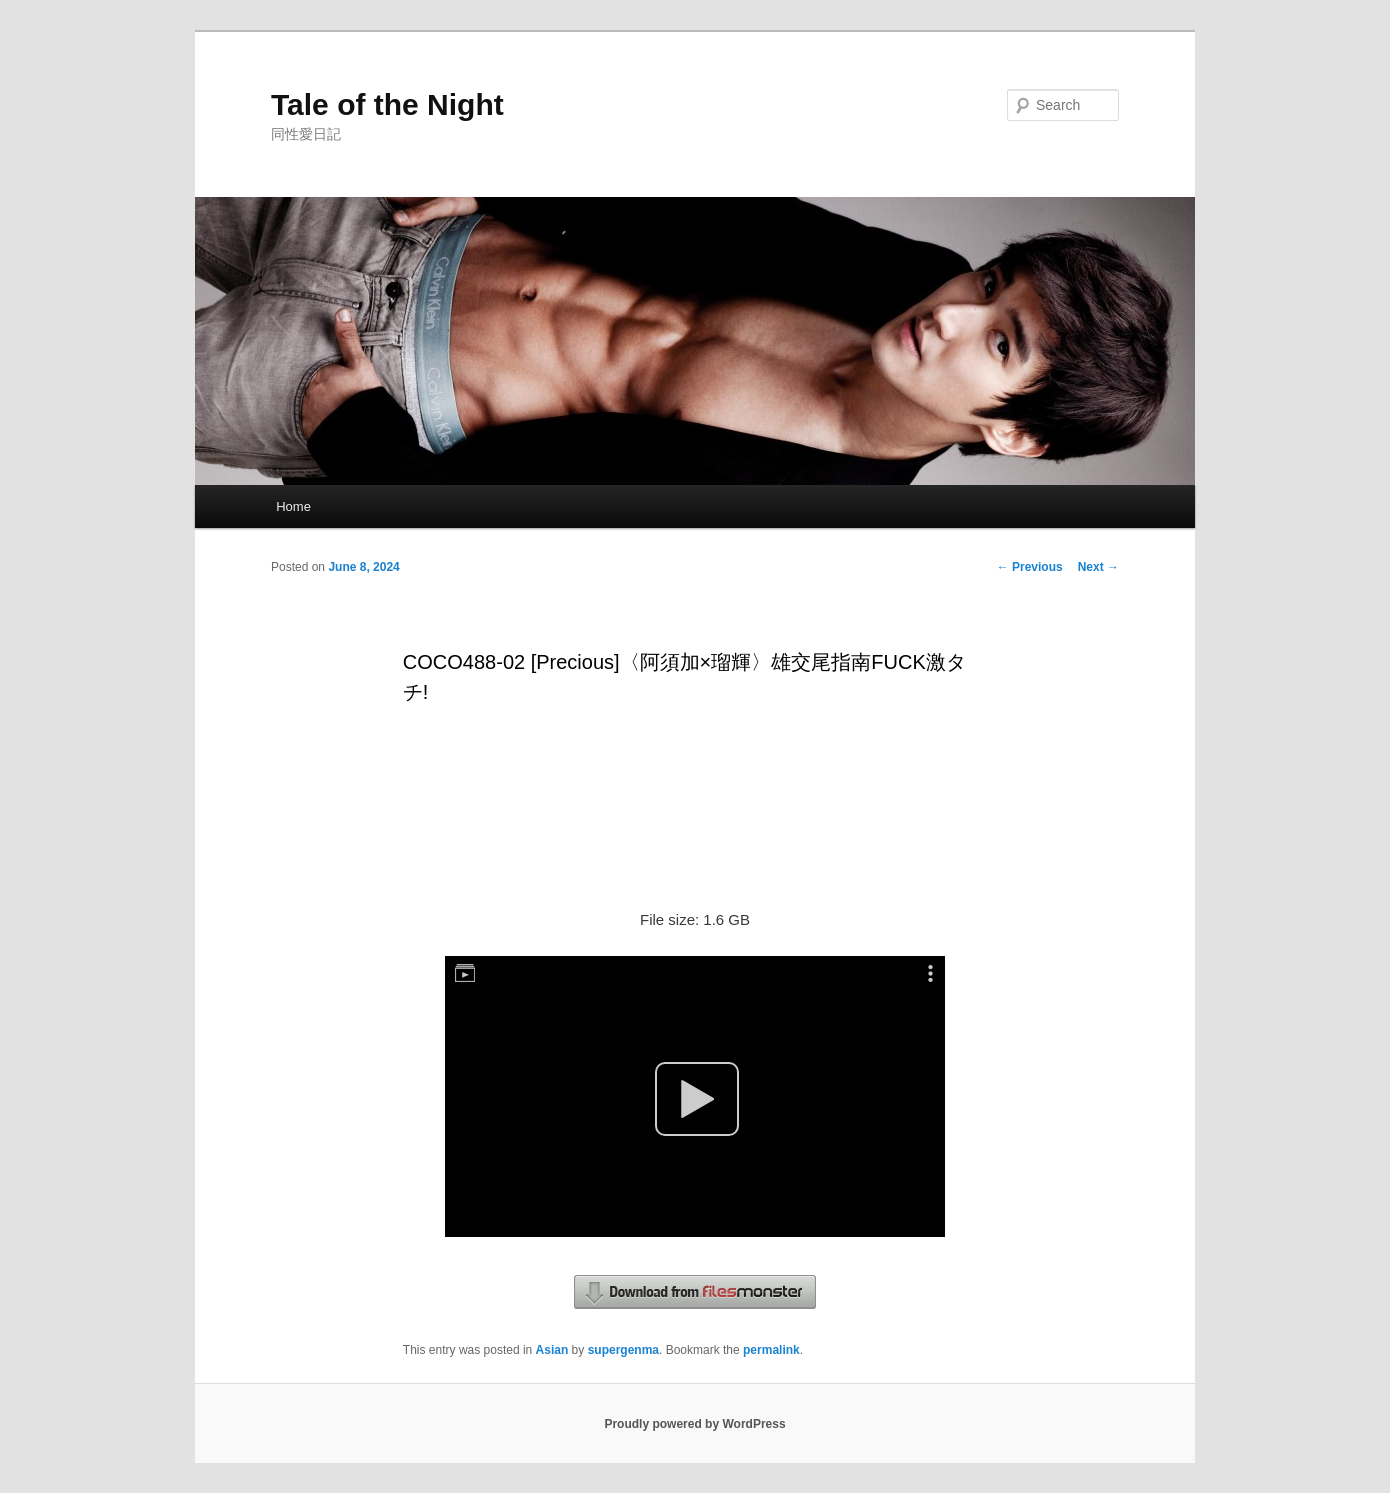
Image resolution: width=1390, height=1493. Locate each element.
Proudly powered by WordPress (694, 1424)
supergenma (623, 1350)
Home (293, 506)
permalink (771, 1350)
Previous (1030, 567)
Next (1098, 567)
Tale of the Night (387, 104)
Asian (552, 1350)
